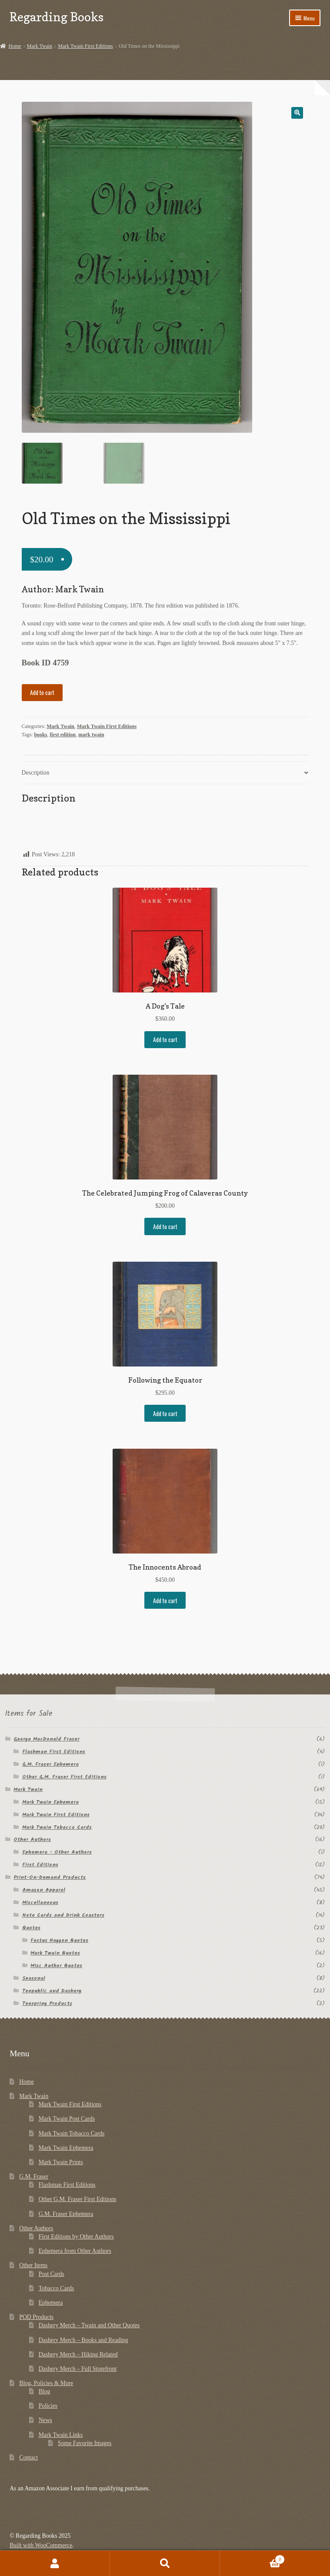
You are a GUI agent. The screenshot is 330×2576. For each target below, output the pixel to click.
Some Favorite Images (84, 2443)
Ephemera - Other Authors (57, 1852)
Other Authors (32, 1840)
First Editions (40, 1865)
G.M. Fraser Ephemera (50, 1764)
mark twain (91, 735)
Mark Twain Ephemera (50, 1802)
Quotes (31, 1928)
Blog (44, 2391)
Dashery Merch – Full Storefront (78, 2369)
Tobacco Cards (56, 2288)
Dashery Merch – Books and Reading (83, 2340)
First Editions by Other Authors (76, 2236)
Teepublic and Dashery (52, 1991)
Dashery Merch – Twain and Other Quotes (89, 2325)
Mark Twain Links (61, 2435)
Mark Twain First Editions (85, 46)
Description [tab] (36, 772)
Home (14, 46)
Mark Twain (40, 46)
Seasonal (33, 1978)
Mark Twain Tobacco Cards (57, 1827)
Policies (48, 2405)
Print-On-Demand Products (49, 1878)
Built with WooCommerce (41, 2546)
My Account (55, 2563)
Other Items (33, 2265)
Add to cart (42, 692)
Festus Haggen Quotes (59, 1940)
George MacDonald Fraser (46, 1739)
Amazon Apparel (43, 1890)
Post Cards (51, 2274)
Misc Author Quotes (56, 1965)
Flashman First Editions (53, 1751)
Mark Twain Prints (61, 2162)
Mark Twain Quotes (55, 1953)
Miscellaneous (40, 1902)
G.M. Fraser (33, 2176)
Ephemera (51, 2302)
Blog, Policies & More (46, 2383)
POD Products (36, 2317)
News (45, 2420)
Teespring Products (47, 2003)
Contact (28, 2457)
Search (165, 2563)
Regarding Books (56, 17)
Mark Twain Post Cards (67, 2119)
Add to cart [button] (165, 1039)
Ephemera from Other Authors (75, 2251)
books (40, 735)
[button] (297, 113)
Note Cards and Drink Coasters (63, 1915)
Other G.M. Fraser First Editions (64, 1777)
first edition (63, 735)
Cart (252, 2558)
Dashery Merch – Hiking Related (78, 2354)
